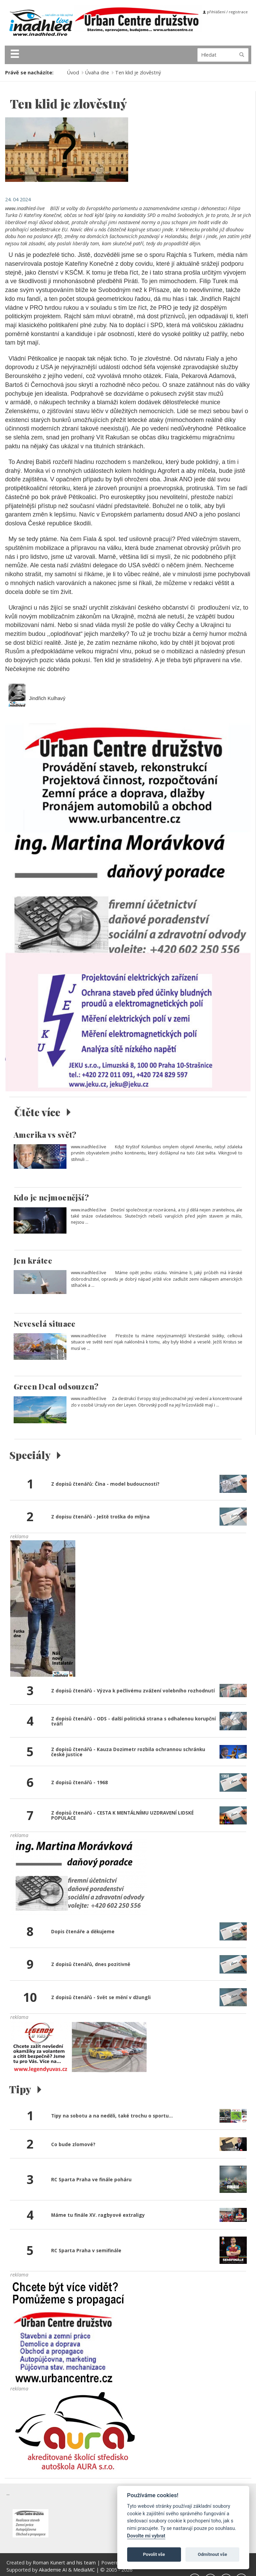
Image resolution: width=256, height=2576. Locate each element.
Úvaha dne (97, 72)
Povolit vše (154, 2554)
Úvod (73, 72)
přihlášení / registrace (225, 11)
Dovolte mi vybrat (146, 2536)
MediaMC (84, 2569)
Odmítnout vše (212, 2554)
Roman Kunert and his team (65, 2562)
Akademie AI (53, 2569)
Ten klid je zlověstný (138, 72)
